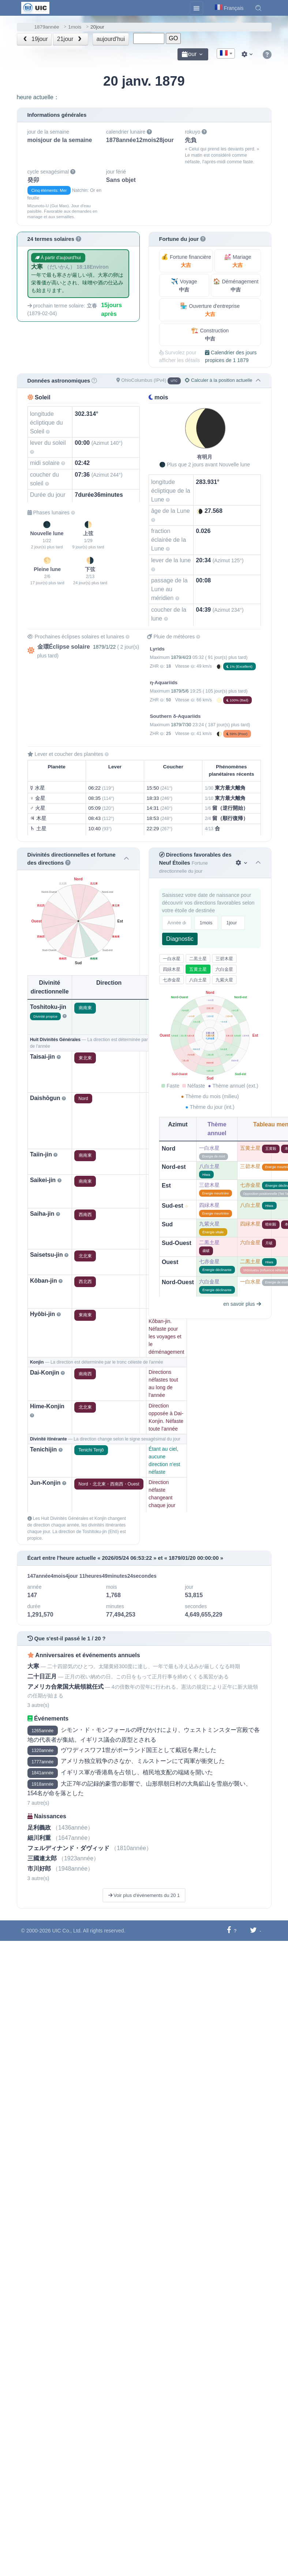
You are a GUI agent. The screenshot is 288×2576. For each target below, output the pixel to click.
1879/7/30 (181, 724)
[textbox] (226, 54)
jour (189, 54)
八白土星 (198, 980)
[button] (258, 8)
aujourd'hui (110, 39)
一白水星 (171, 958)
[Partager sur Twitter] (253, 1930)
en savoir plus (242, 1304)
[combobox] (226, 53)
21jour (70, 39)
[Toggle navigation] (196, 8)
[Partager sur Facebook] (229, 1930)
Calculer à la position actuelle (218, 380)
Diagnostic (180, 939)
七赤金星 (171, 980)
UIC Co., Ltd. (67, 1931)
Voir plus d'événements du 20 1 (144, 1895)
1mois (74, 27)
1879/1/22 (104, 647)
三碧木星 (224, 958)
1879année (46, 27)
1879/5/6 (180, 691)
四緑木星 (171, 969)
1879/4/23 (181, 657)
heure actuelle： (38, 97)
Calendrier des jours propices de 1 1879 (231, 356)
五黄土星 (198, 969)
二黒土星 (198, 958)
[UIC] (35, 7)
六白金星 (224, 969)
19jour (35, 39)
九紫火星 (224, 980)
